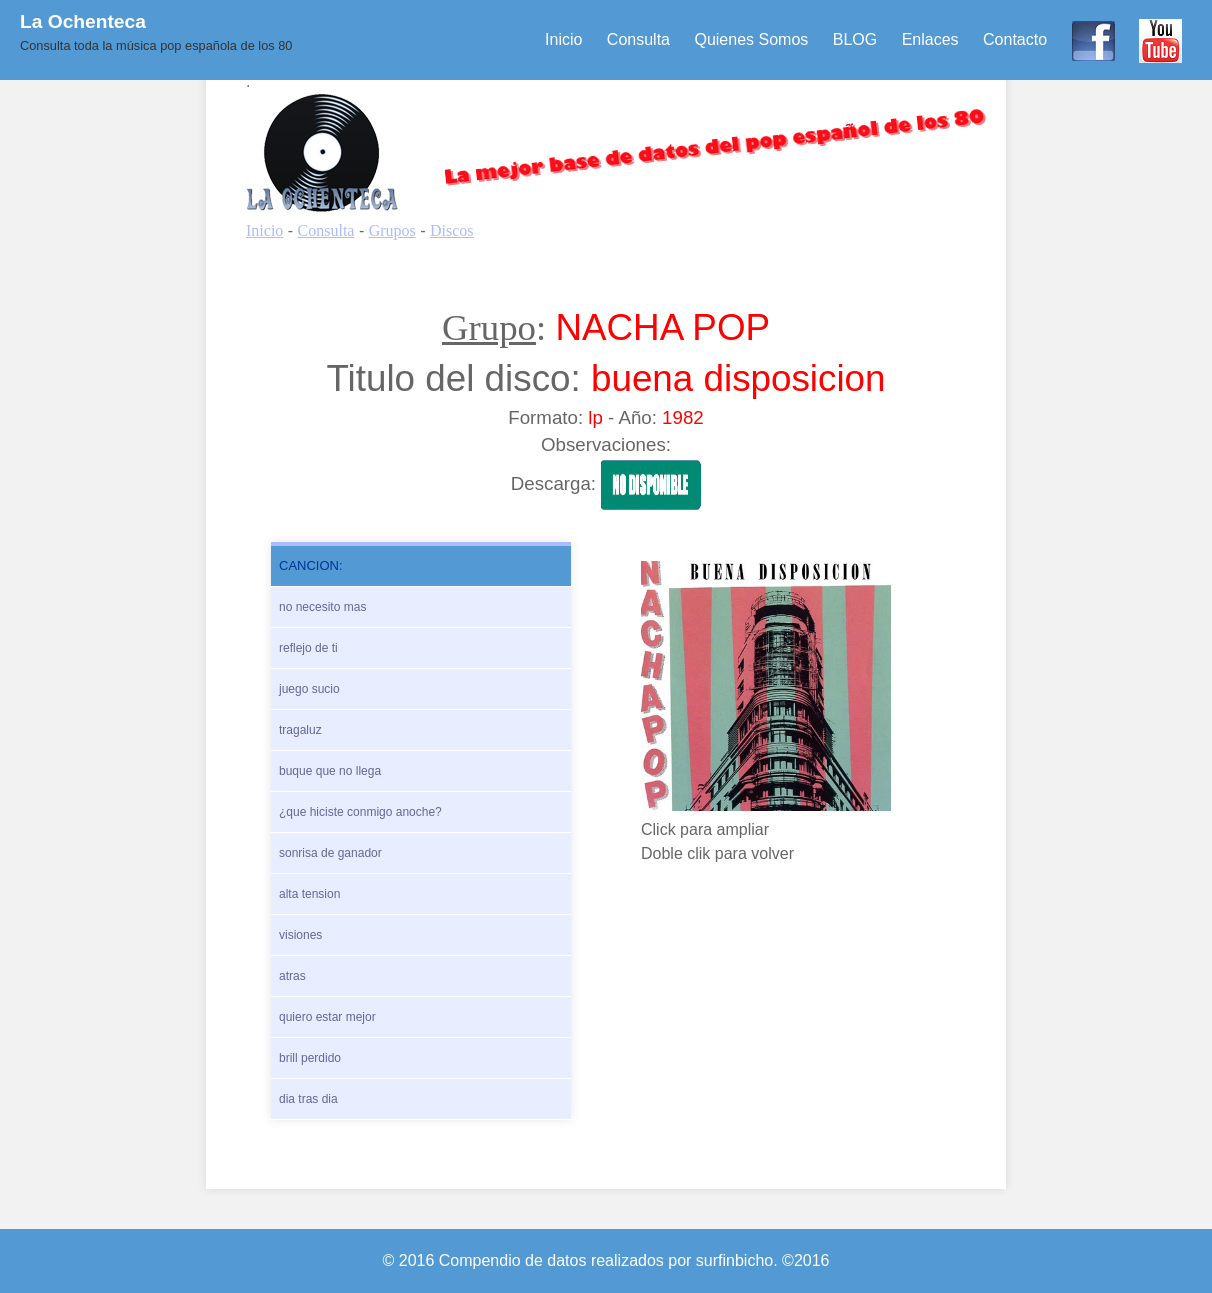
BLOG (855, 39)
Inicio (563, 39)
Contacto (1015, 39)
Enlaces (930, 39)
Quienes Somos (751, 39)
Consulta (638, 39)
